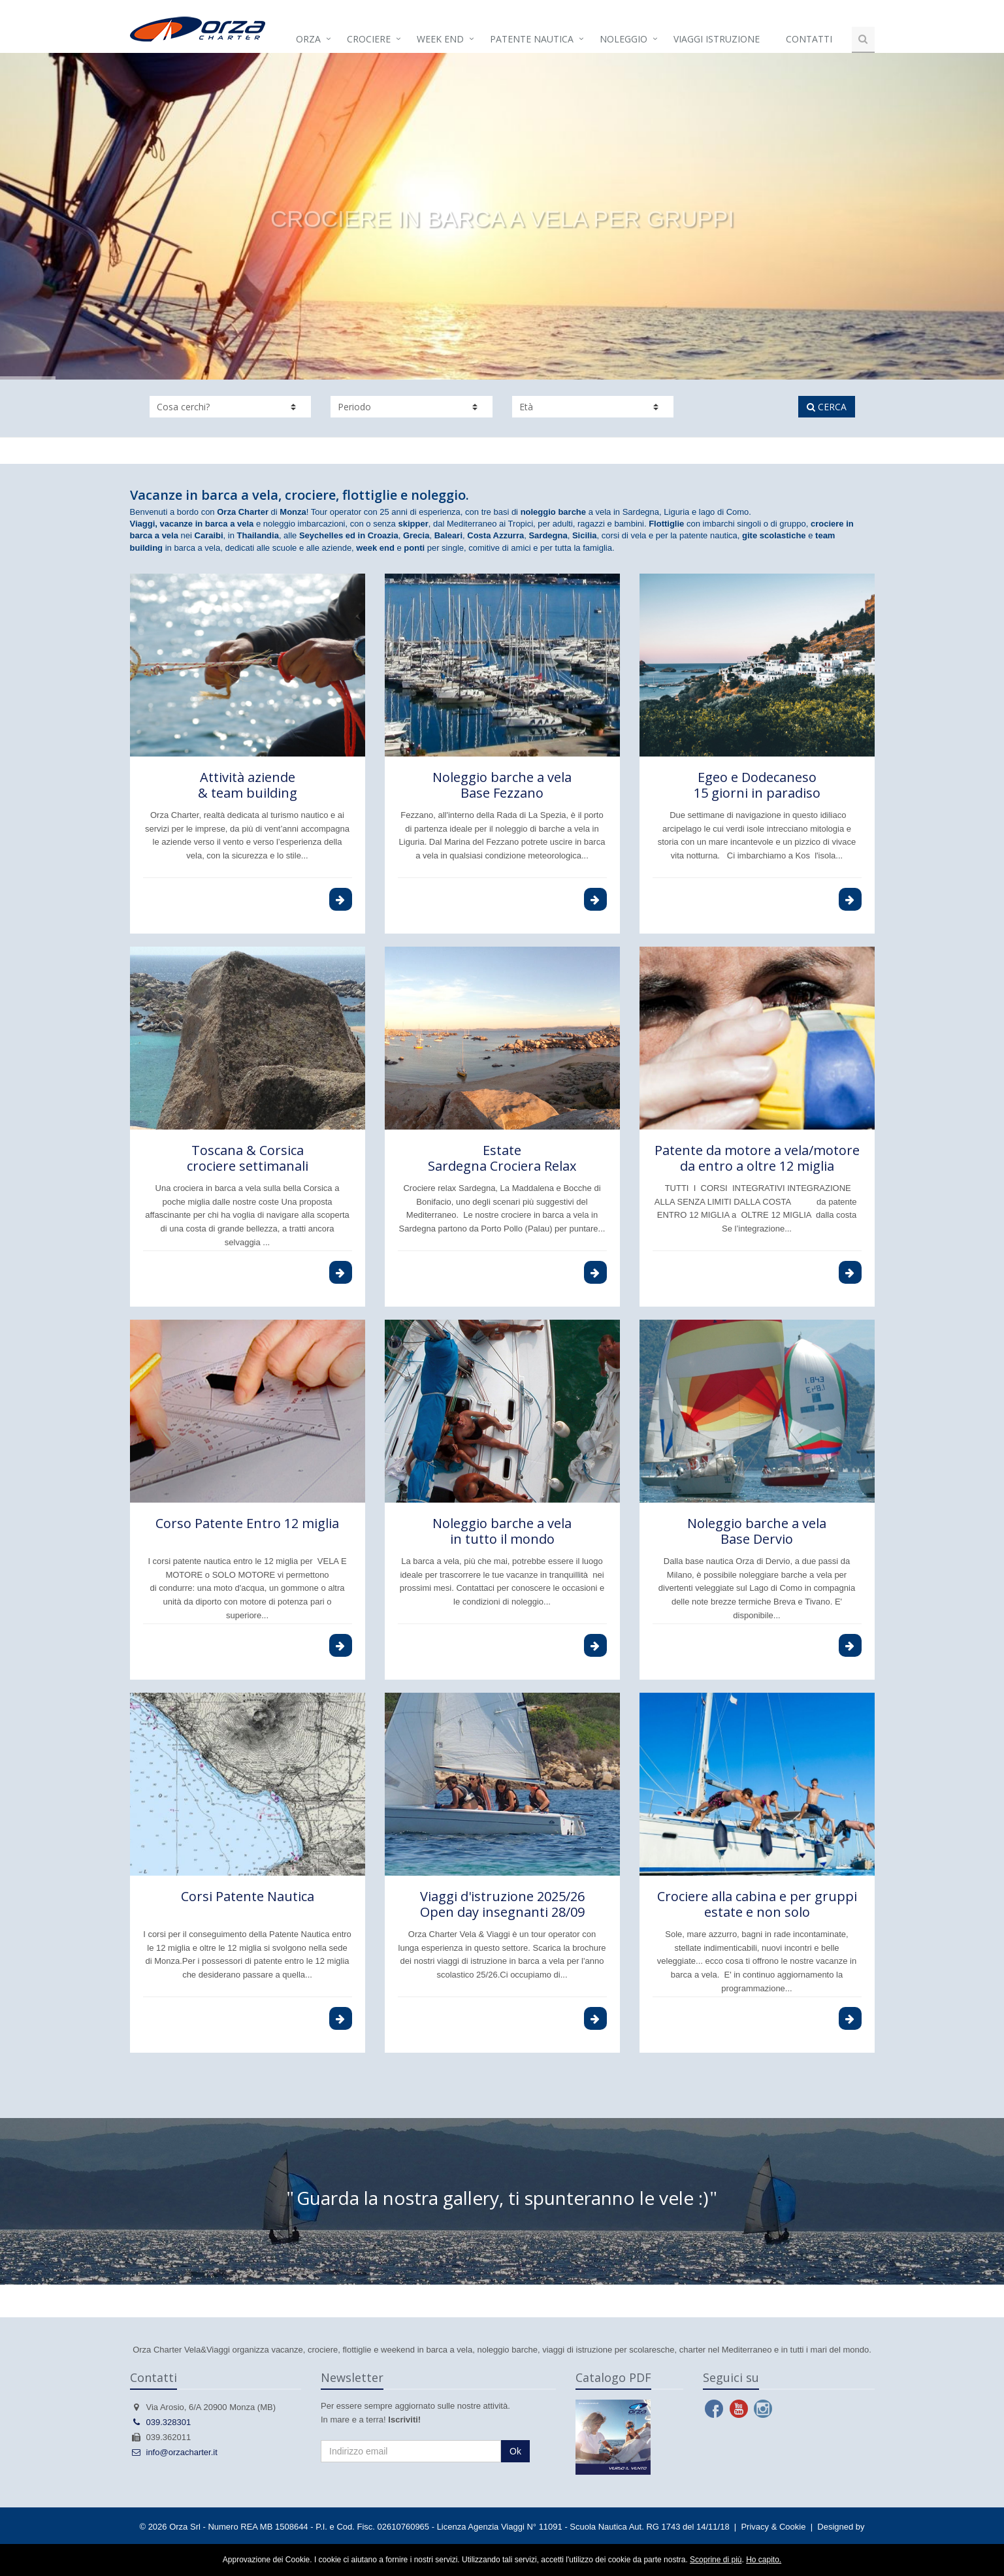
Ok (515, 2451)
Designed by (840, 2527)
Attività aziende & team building (247, 785)
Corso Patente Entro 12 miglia (247, 1523)
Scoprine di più (715, 2559)
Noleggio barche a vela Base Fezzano (502, 785)
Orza (308, 39)
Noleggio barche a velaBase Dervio (756, 1531)
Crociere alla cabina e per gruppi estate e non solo (757, 1904)
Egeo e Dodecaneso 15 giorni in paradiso (757, 785)
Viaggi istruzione (716, 39)
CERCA (827, 406)
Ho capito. (763, 2559)
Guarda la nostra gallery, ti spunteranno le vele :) (502, 2197)
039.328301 (160, 2422)
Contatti (809, 39)
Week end (440, 39)
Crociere (369, 39)
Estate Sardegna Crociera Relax (502, 1158)
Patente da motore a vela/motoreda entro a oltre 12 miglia (757, 1158)
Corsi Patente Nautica (247, 1896)
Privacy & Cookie (773, 2527)
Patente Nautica (532, 39)
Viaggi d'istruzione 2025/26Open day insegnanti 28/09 (502, 1904)
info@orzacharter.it (174, 2452)
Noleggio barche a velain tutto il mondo (502, 1531)
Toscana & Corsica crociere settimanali (247, 1158)
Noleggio (623, 39)
